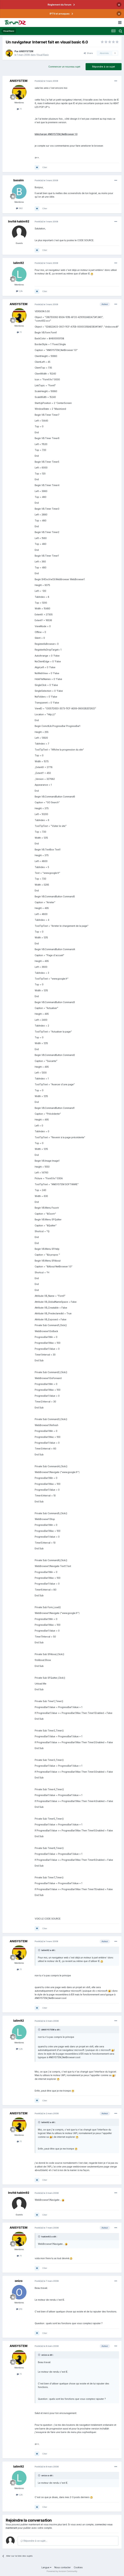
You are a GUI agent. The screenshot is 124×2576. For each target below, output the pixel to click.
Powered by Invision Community (62, 2571)
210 (19, 2309)
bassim (18, 180)
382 (19, 208)
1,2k (19, 291)
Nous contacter (62, 2567)
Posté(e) (46, 81)
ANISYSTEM (26, 51)
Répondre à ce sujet (103, 66)
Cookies (78, 2567)
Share (88, 53)
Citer (44, 167)
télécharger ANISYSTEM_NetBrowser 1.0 (56, 134)
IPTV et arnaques (60, 13)
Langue (46, 2567)
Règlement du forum (59, 4)
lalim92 (18, 263)
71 (19, 109)
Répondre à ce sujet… (34, 2540)
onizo (18, 2281)
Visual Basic (42, 54)
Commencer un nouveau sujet (64, 66)
